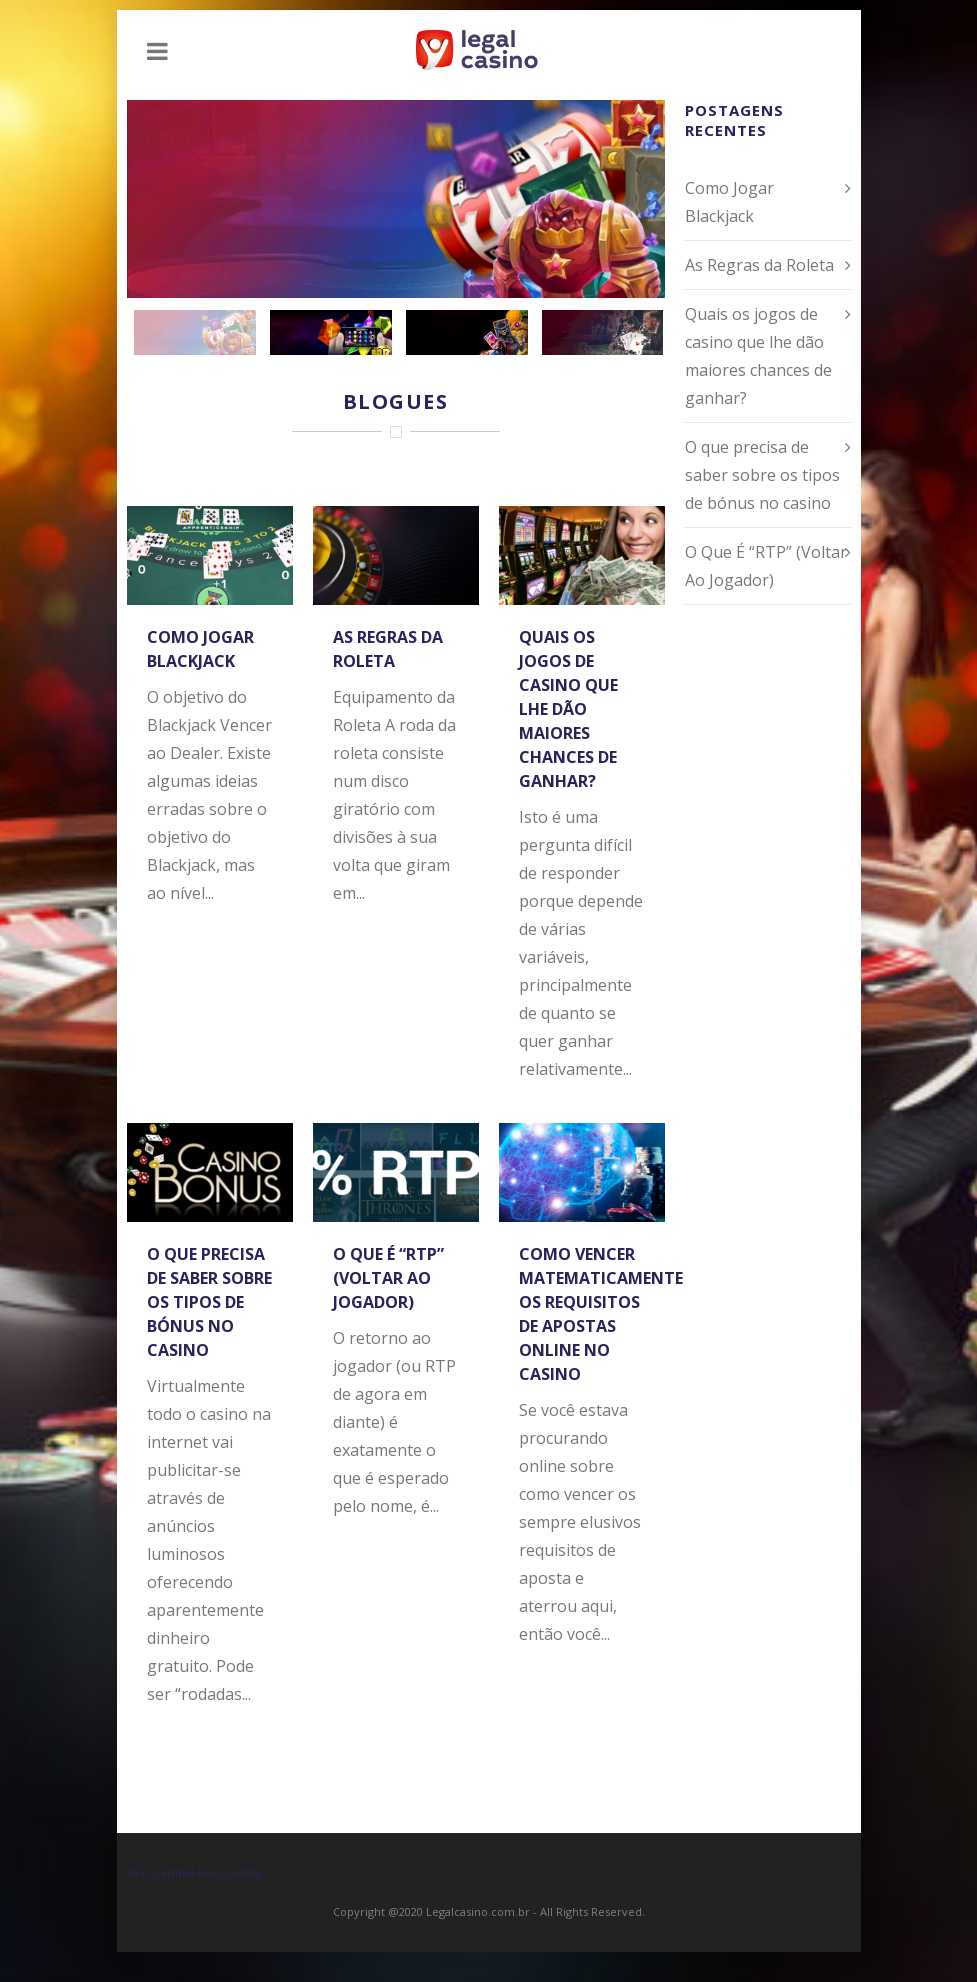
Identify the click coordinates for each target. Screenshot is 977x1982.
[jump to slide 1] (195, 332)
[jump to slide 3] (467, 332)
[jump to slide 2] (331, 332)
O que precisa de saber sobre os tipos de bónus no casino (209, 1302)
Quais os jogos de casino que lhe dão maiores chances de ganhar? (568, 709)
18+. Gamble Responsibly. (196, 1872)
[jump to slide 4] (603, 332)
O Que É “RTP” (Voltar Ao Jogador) (388, 1278)
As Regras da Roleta (759, 265)
